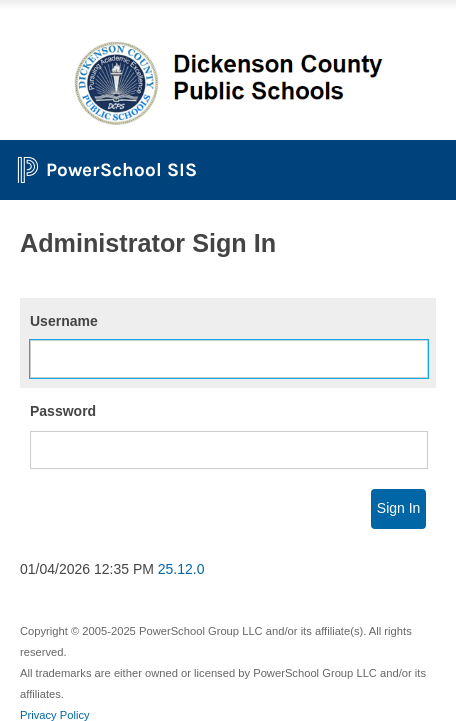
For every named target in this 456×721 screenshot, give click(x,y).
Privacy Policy (55, 715)
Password (63, 411)
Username (64, 321)
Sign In (399, 508)
